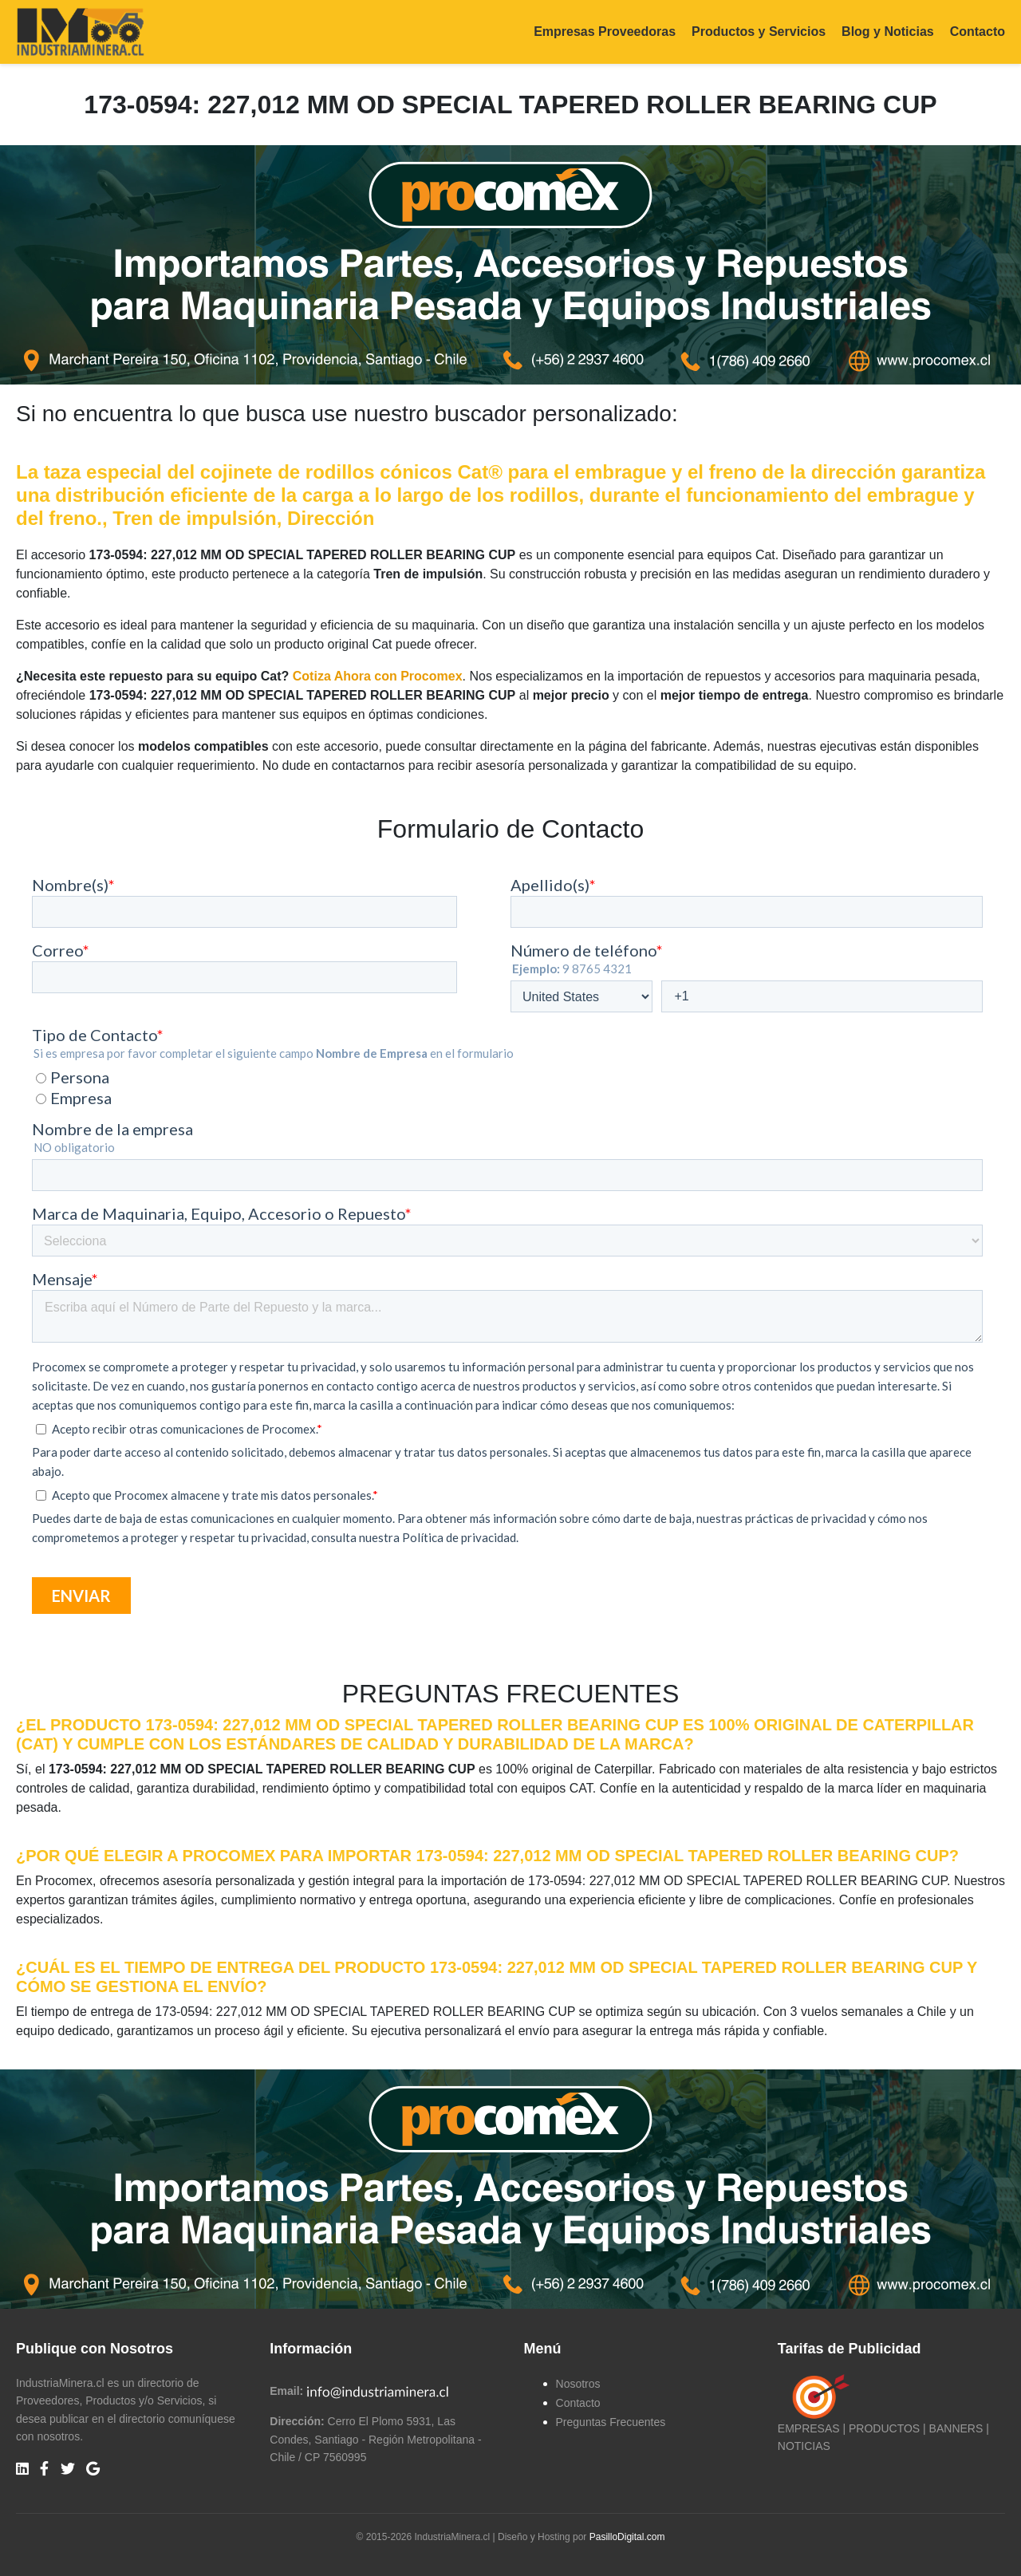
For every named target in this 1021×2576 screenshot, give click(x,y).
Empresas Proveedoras (605, 31)
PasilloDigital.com (627, 2536)
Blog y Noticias (888, 31)
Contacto (977, 31)
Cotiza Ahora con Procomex (378, 676)
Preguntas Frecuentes (611, 2422)
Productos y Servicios (759, 31)
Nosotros (578, 2383)
